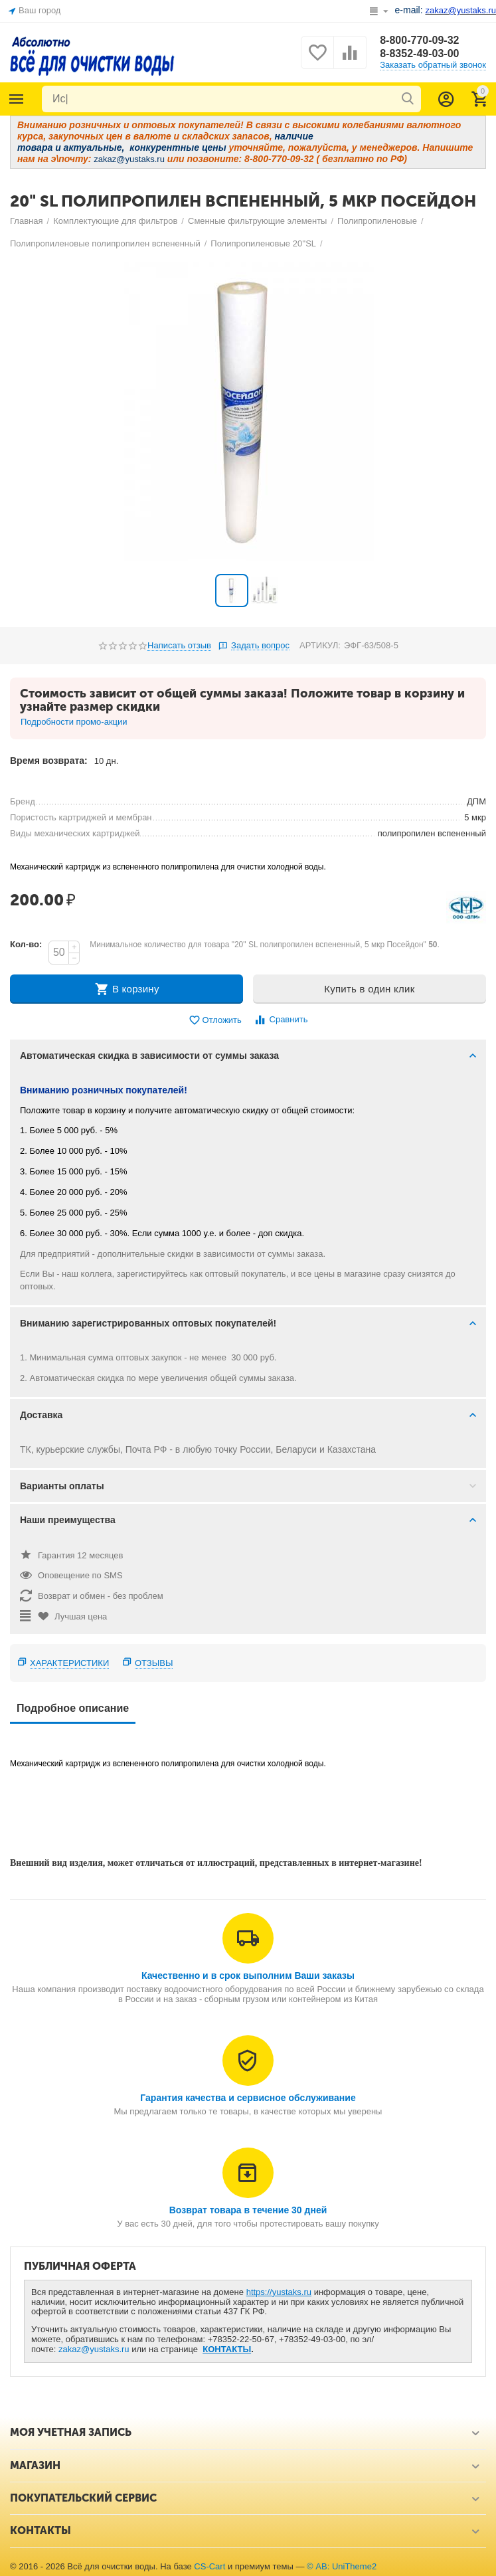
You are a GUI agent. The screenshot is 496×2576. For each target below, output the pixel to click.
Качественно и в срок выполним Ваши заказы (248, 1975)
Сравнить (280, 1020)
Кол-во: (26, 944)
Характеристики (69, 1663)
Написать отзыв (179, 645)
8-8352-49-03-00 (419, 53)
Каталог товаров (16, 99)
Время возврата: (49, 760)
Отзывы (154, 1663)
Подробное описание (73, 1708)
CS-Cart (209, 2566)
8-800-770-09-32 (419, 40)
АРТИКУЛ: (320, 645)
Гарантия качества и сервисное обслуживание (247, 2097)
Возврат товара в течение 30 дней (248, 2210)
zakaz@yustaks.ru (93, 2349)
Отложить (215, 1020)
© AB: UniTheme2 (341, 2566)
